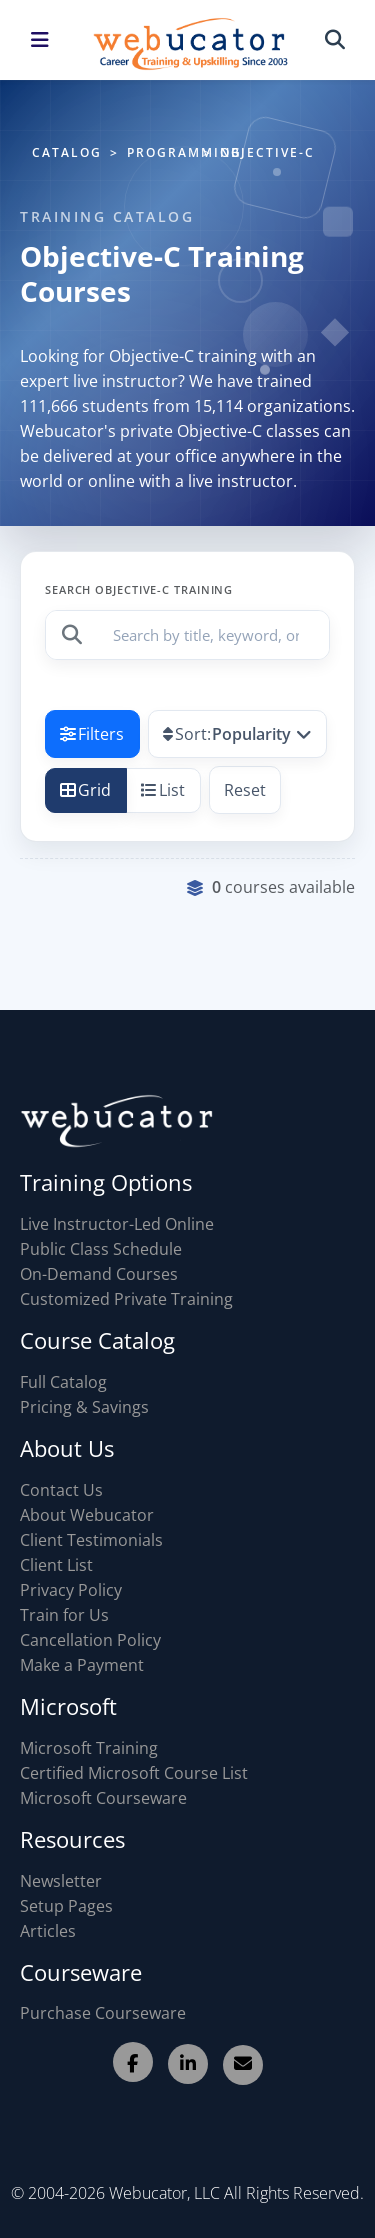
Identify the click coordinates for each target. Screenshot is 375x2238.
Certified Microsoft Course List (134, 1773)
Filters (92, 734)
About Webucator (87, 1515)
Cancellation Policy (90, 1640)
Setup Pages (66, 1906)
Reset (245, 790)
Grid (85, 790)
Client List (56, 1565)
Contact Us (61, 1490)
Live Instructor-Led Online (117, 1224)
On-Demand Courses (99, 1274)
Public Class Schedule (101, 1249)
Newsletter (61, 1881)
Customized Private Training (126, 1299)
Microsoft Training (89, 1748)
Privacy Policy (71, 1590)
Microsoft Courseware (103, 1798)
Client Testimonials (91, 1540)
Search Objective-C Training (139, 589)
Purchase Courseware (103, 2013)
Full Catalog (63, 1382)
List (163, 790)
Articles (48, 1931)
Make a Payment (82, 1665)
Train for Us (64, 1615)
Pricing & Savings (84, 1407)
